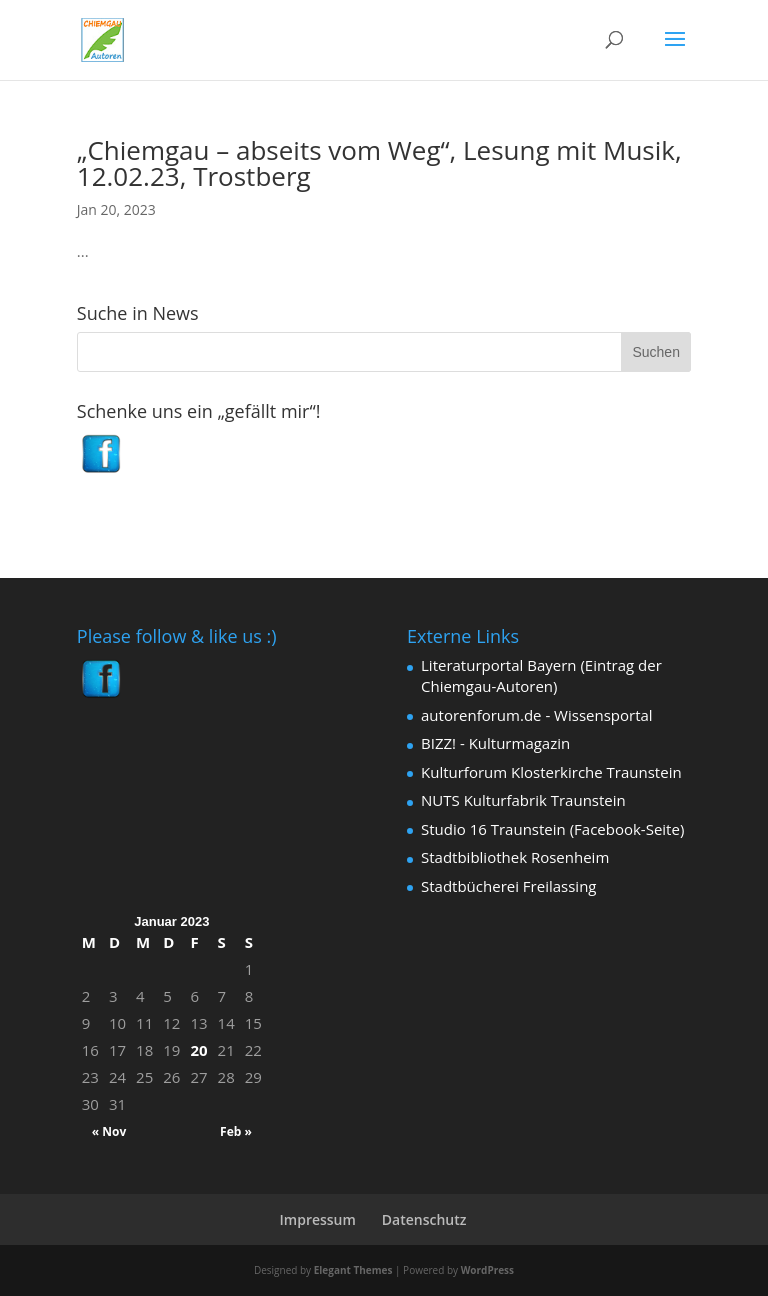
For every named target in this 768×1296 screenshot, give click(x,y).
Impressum (318, 1219)
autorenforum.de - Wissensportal (537, 715)
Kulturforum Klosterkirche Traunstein (551, 772)
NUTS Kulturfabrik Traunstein (523, 800)
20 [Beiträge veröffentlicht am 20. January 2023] (198, 1050)
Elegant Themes (353, 1270)
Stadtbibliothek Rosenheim (515, 857)
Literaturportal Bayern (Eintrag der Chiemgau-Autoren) (541, 675)
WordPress (487, 1270)
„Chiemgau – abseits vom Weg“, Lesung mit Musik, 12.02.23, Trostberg (379, 163)
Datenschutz (424, 1219)
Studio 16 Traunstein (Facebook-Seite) (552, 829)
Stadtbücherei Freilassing (508, 886)
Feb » (236, 1131)
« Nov (109, 1131)
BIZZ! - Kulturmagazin (495, 743)
